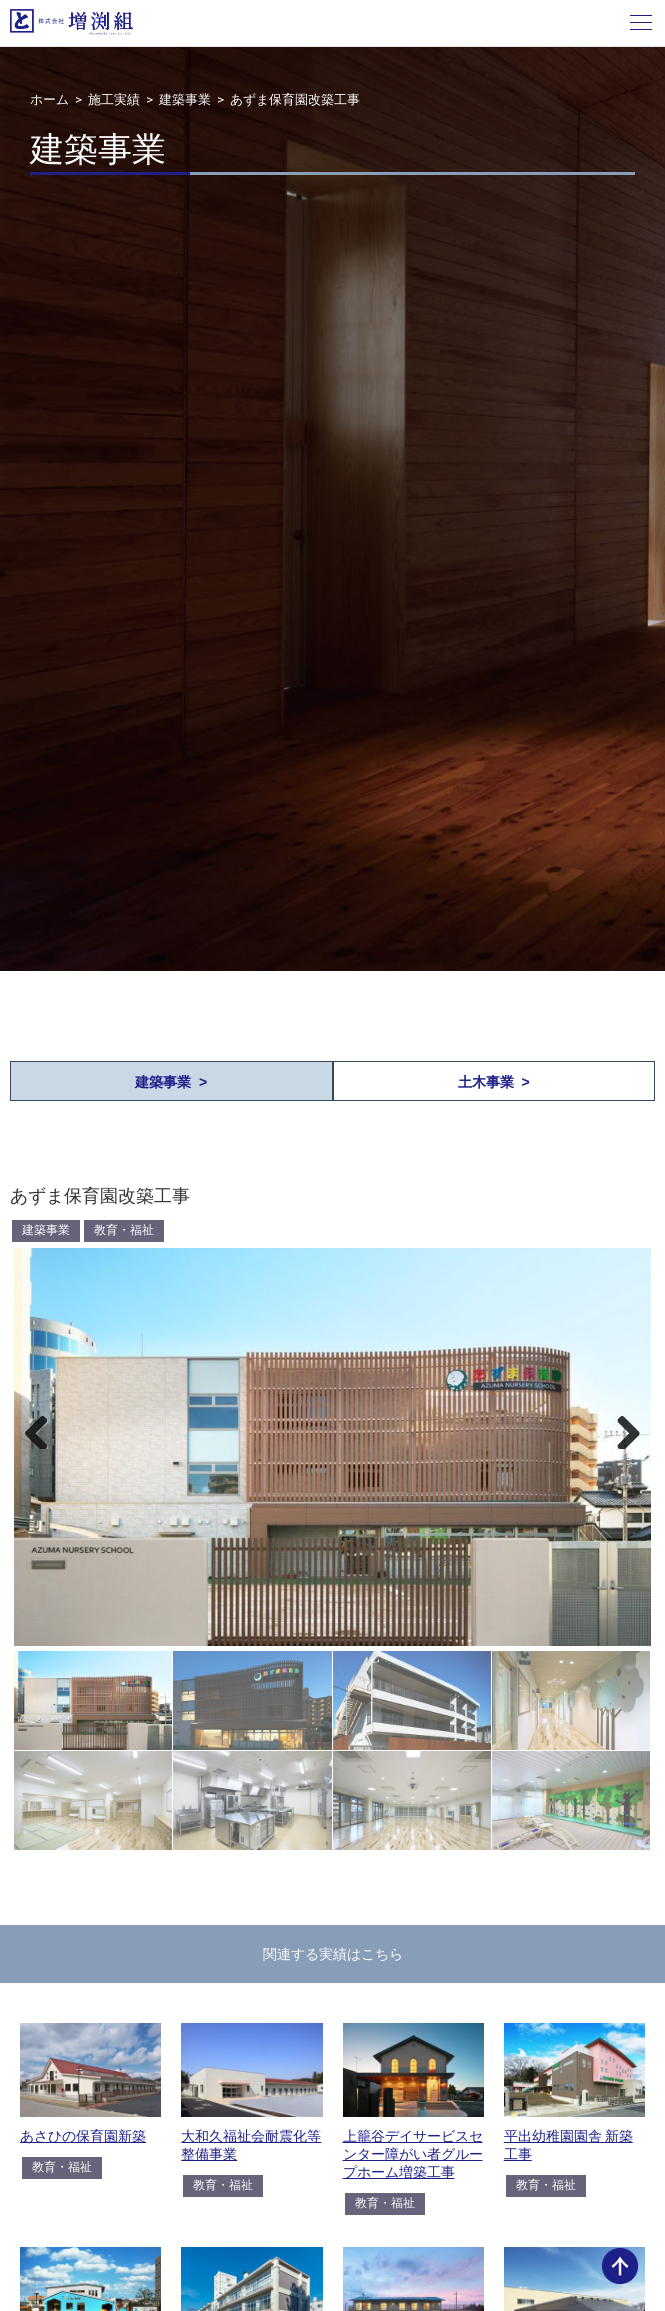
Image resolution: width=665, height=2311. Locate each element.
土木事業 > (494, 1082)
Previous (44, 1429)
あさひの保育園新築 (83, 2136)
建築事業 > (171, 1082)
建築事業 (185, 99)
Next (621, 1429)
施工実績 (114, 99)
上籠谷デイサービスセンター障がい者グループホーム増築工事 (413, 2154)
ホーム (49, 99)
